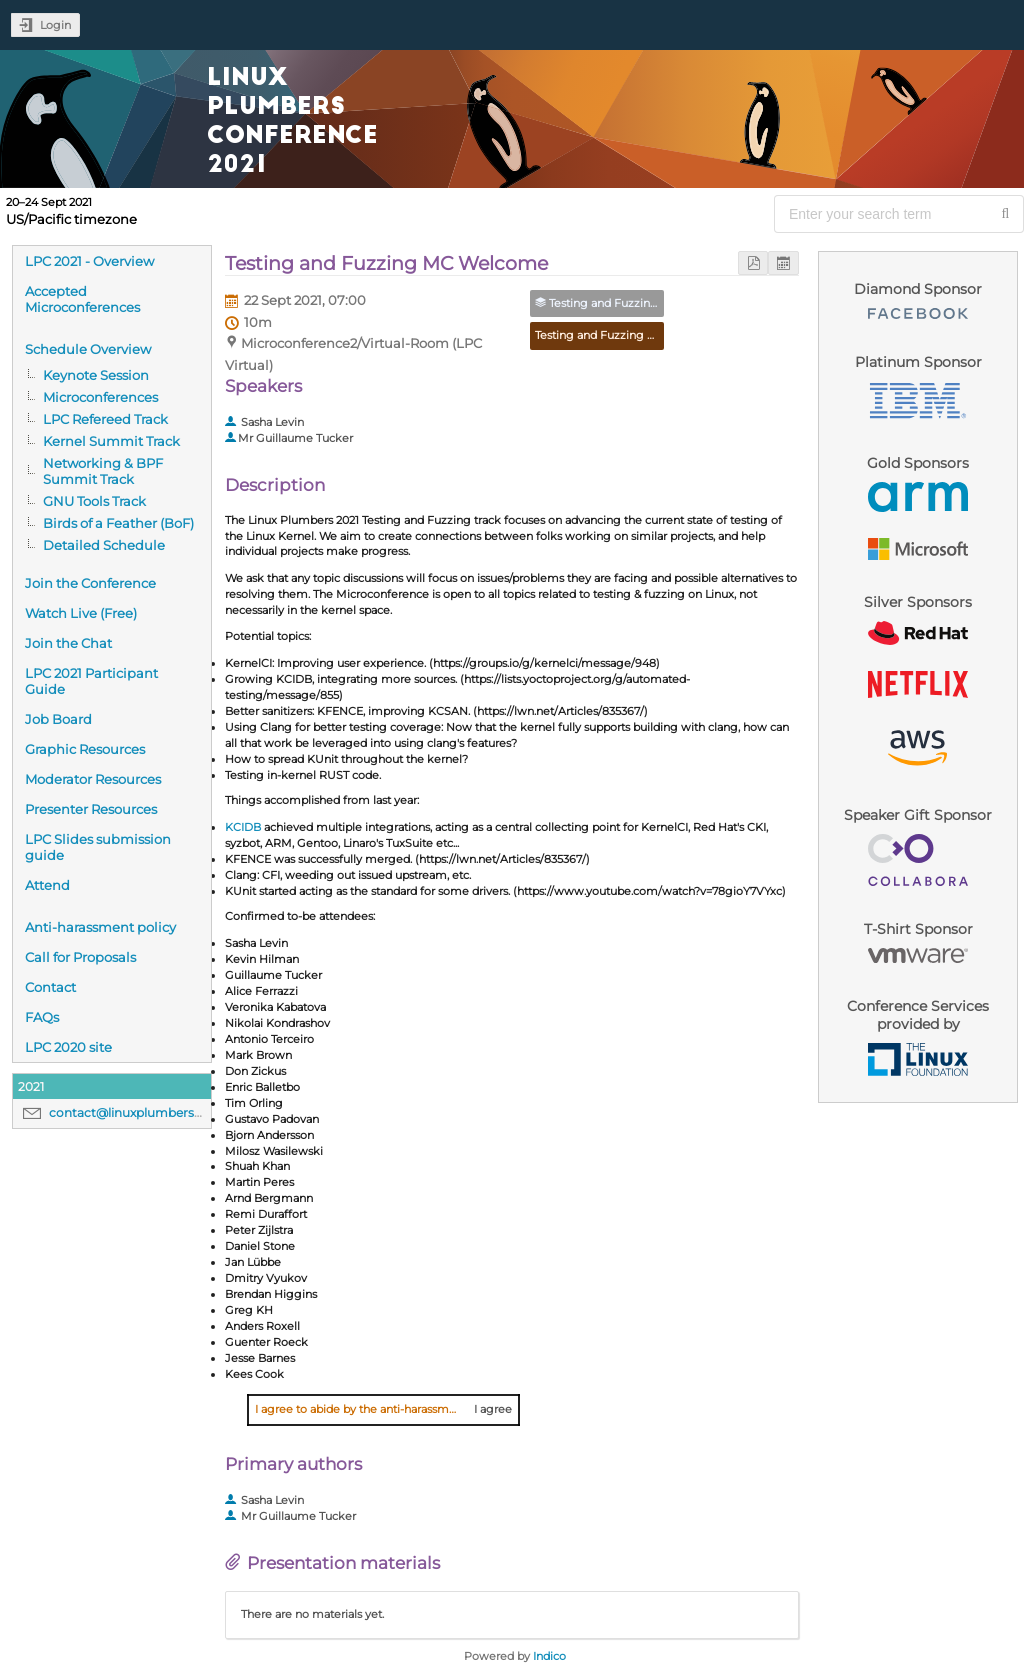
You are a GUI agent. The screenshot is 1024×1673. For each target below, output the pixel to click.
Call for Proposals (80, 957)
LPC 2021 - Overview (89, 261)
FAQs (42, 1017)
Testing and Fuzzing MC (600, 335)
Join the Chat (68, 643)
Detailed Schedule (104, 545)
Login (55, 25)
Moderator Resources (93, 779)
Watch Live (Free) (81, 613)
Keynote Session (96, 375)
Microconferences (100, 397)
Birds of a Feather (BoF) (118, 523)
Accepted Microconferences (82, 299)
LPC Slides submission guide (98, 847)
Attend (47, 885)
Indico (549, 1656)
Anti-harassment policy (100, 927)
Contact (50, 987)
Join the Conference (90, 583)
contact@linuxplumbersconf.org (147, 1112)
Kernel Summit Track (111, 441)
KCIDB (243, 827)
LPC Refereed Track (105, 419)
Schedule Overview (88, 349)
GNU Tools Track (94, 501)
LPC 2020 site (68, 1047)
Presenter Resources (91, 809)
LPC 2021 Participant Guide (91, 681)
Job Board (58, 719)
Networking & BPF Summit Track (103, 471)
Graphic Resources (85, 749)
